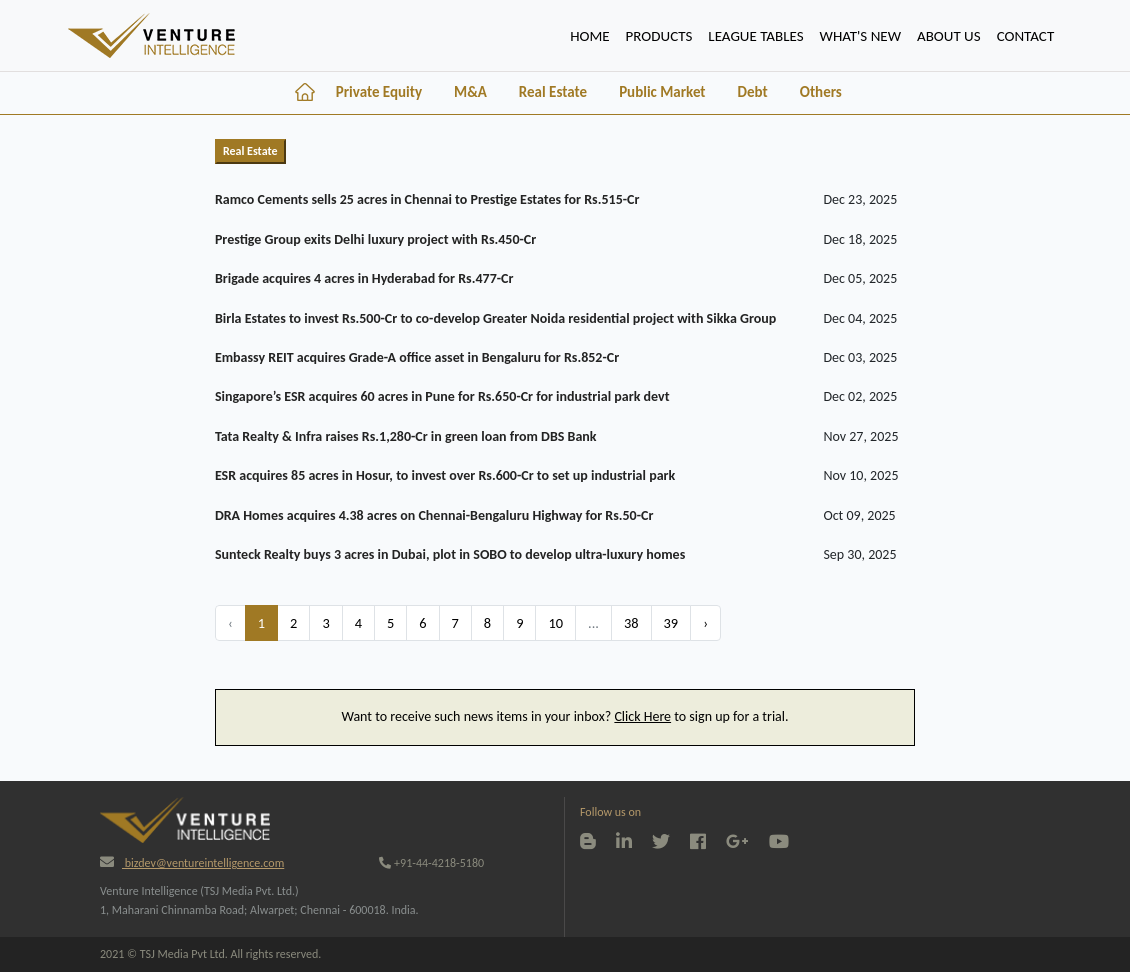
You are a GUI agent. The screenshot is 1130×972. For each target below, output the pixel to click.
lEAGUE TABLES (755, 36)
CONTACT (1026, 36)
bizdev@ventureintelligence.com (192, 863)
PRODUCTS (659, 36)
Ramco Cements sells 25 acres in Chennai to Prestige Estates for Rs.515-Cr (427, 199)
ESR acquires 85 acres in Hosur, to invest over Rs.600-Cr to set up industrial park (445, 475)
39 (671, 623)
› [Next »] (705, 623)
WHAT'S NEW (860, 36)
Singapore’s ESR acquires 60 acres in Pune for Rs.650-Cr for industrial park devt (442, 396)
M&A (470, 92)
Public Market (662, 92)
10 (555, 623)
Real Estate (553, 92)
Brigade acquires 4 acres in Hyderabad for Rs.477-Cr (364, 278)
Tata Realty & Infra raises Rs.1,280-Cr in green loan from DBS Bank (406, 436)
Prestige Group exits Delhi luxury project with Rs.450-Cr (375, 239)
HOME (593, 34)
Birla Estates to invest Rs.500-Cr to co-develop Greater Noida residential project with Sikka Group (495, 318)
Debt (753, 92)
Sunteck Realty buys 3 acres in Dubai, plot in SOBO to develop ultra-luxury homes (450, 554)
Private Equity (379, 92)
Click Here (642, 716)
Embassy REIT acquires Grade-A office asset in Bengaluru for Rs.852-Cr (417, 357)
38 (631, 623)
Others (821, 92)
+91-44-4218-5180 (431, 863)
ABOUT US (949, 36)
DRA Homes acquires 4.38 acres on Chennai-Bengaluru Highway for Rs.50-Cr (434, 515)
